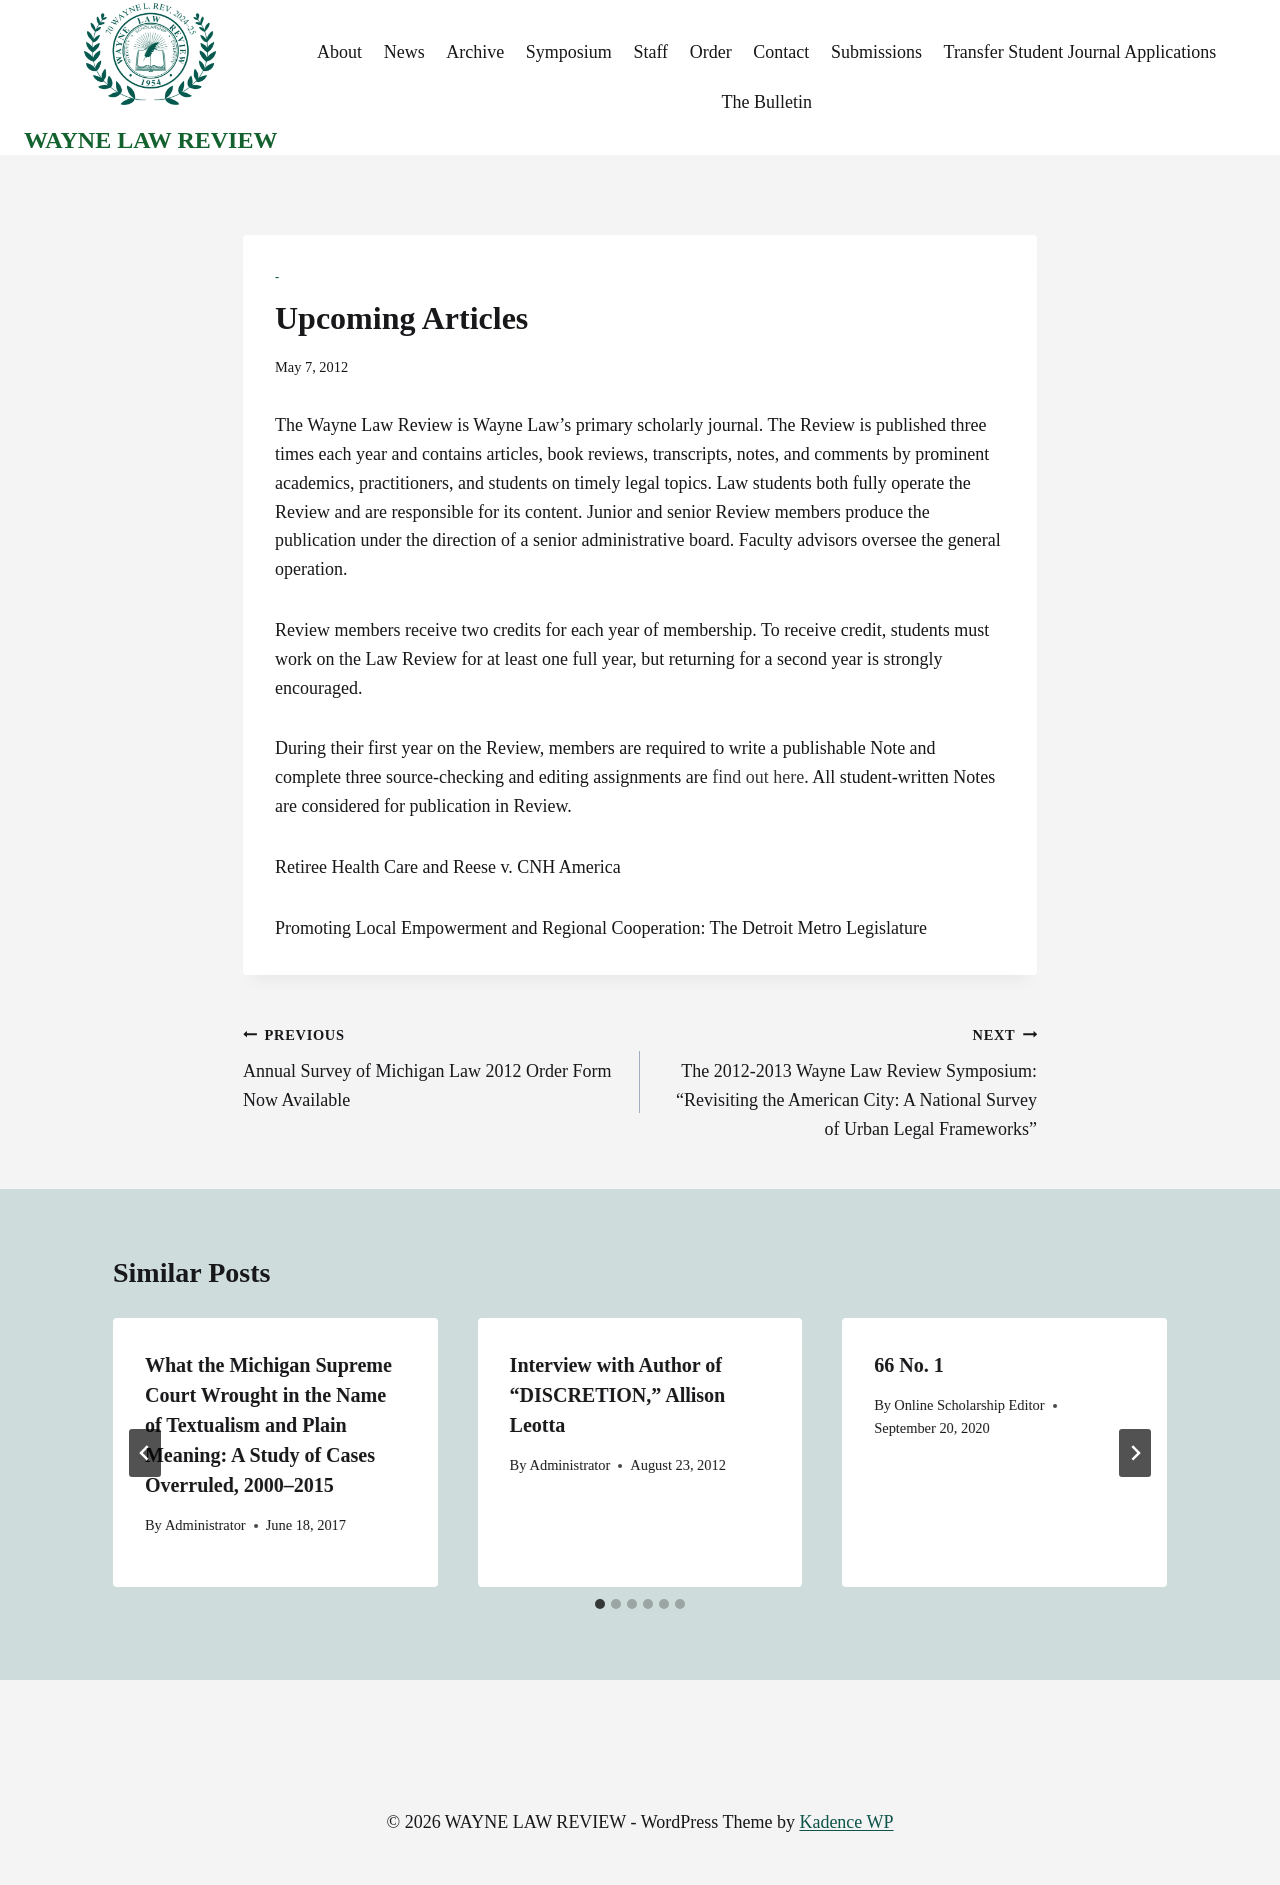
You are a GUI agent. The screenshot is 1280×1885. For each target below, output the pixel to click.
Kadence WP (846, 1822)
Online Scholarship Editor (969, 1405)
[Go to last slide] (145, 1453)
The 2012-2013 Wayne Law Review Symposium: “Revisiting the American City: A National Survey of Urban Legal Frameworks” (847, 1079)
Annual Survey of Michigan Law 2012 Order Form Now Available (432, 1065)
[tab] (600, 1604)
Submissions (876, 52)
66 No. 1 (908, 1365)
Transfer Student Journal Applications (1080, 52)
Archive (475, 52)
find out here (758, 777)
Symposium (569, 52)
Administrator (205, 1525)
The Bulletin (766, 102)
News (404, 52)
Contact (781, 52)
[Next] (1135, 1453)
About (339, 52)
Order (711, 52)
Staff (650, 52)
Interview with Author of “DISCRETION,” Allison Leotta (618, 1395)
